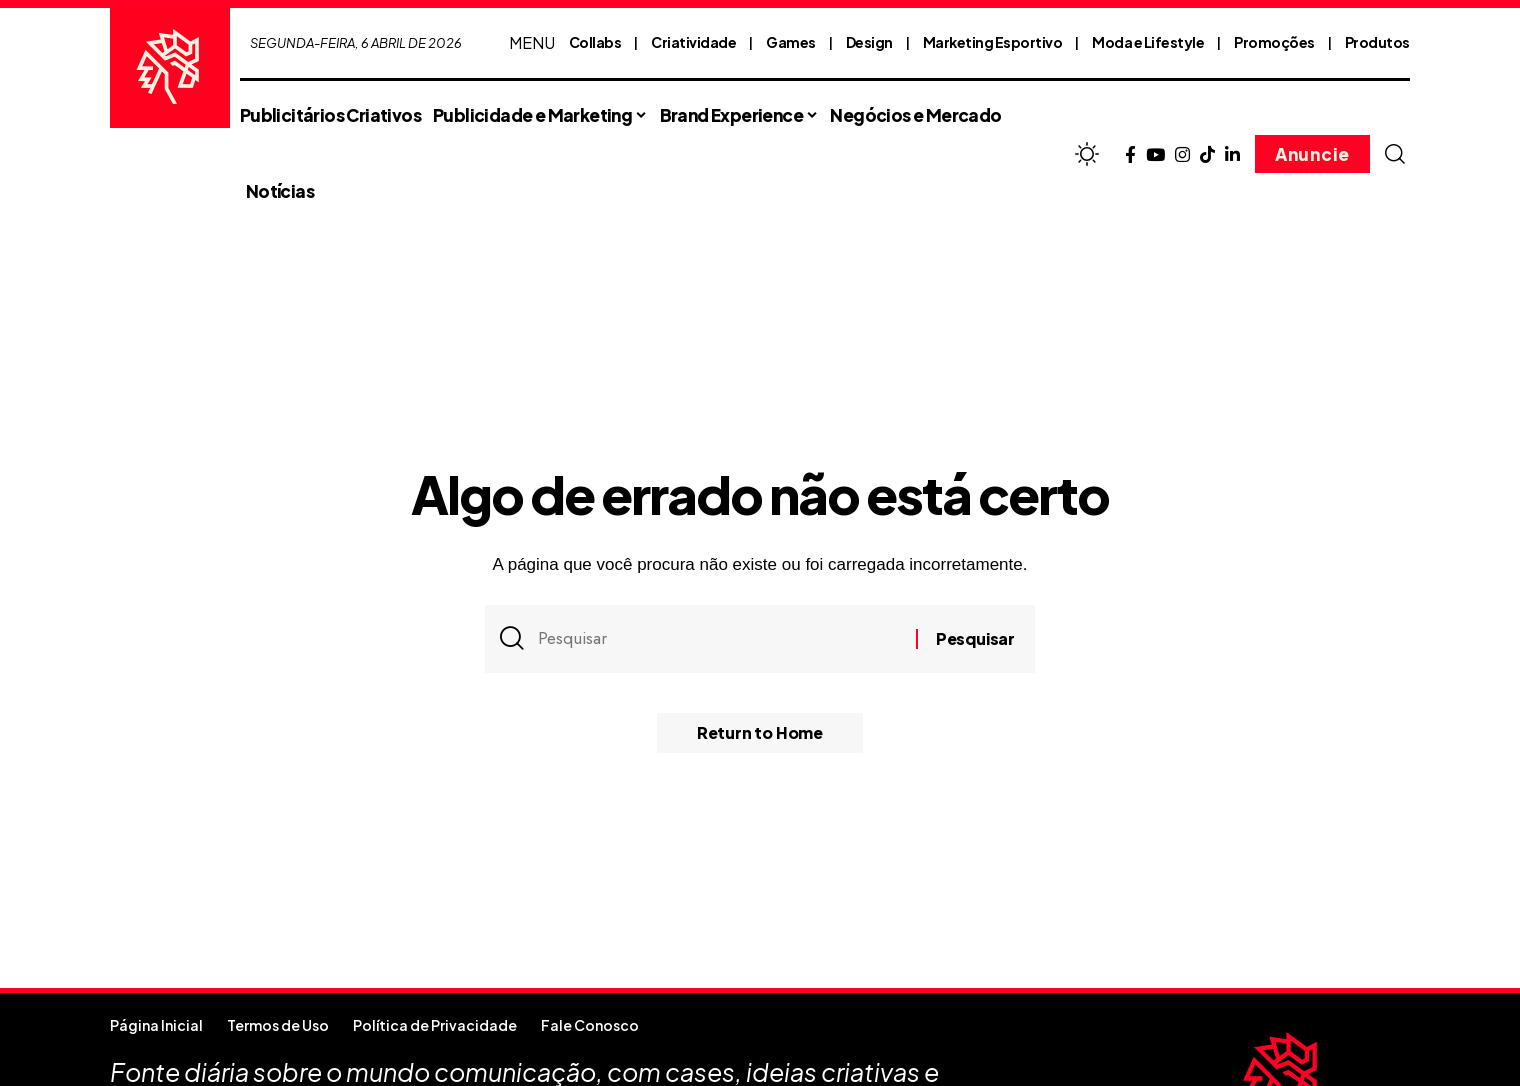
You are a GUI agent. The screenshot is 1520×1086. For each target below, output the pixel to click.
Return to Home (760, 732)
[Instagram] (1182, 155)
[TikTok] (1207, 155)
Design (869, 42)
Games (791, 42)
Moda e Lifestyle (1148, 42)
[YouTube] (1155, 155)
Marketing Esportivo (993, 42)
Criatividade (693, 42)
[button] (1395, 154)
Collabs (595, 42)
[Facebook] (1130, 155)
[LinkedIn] (1232, 155)
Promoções (1274, 42)
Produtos (1377, 42)
